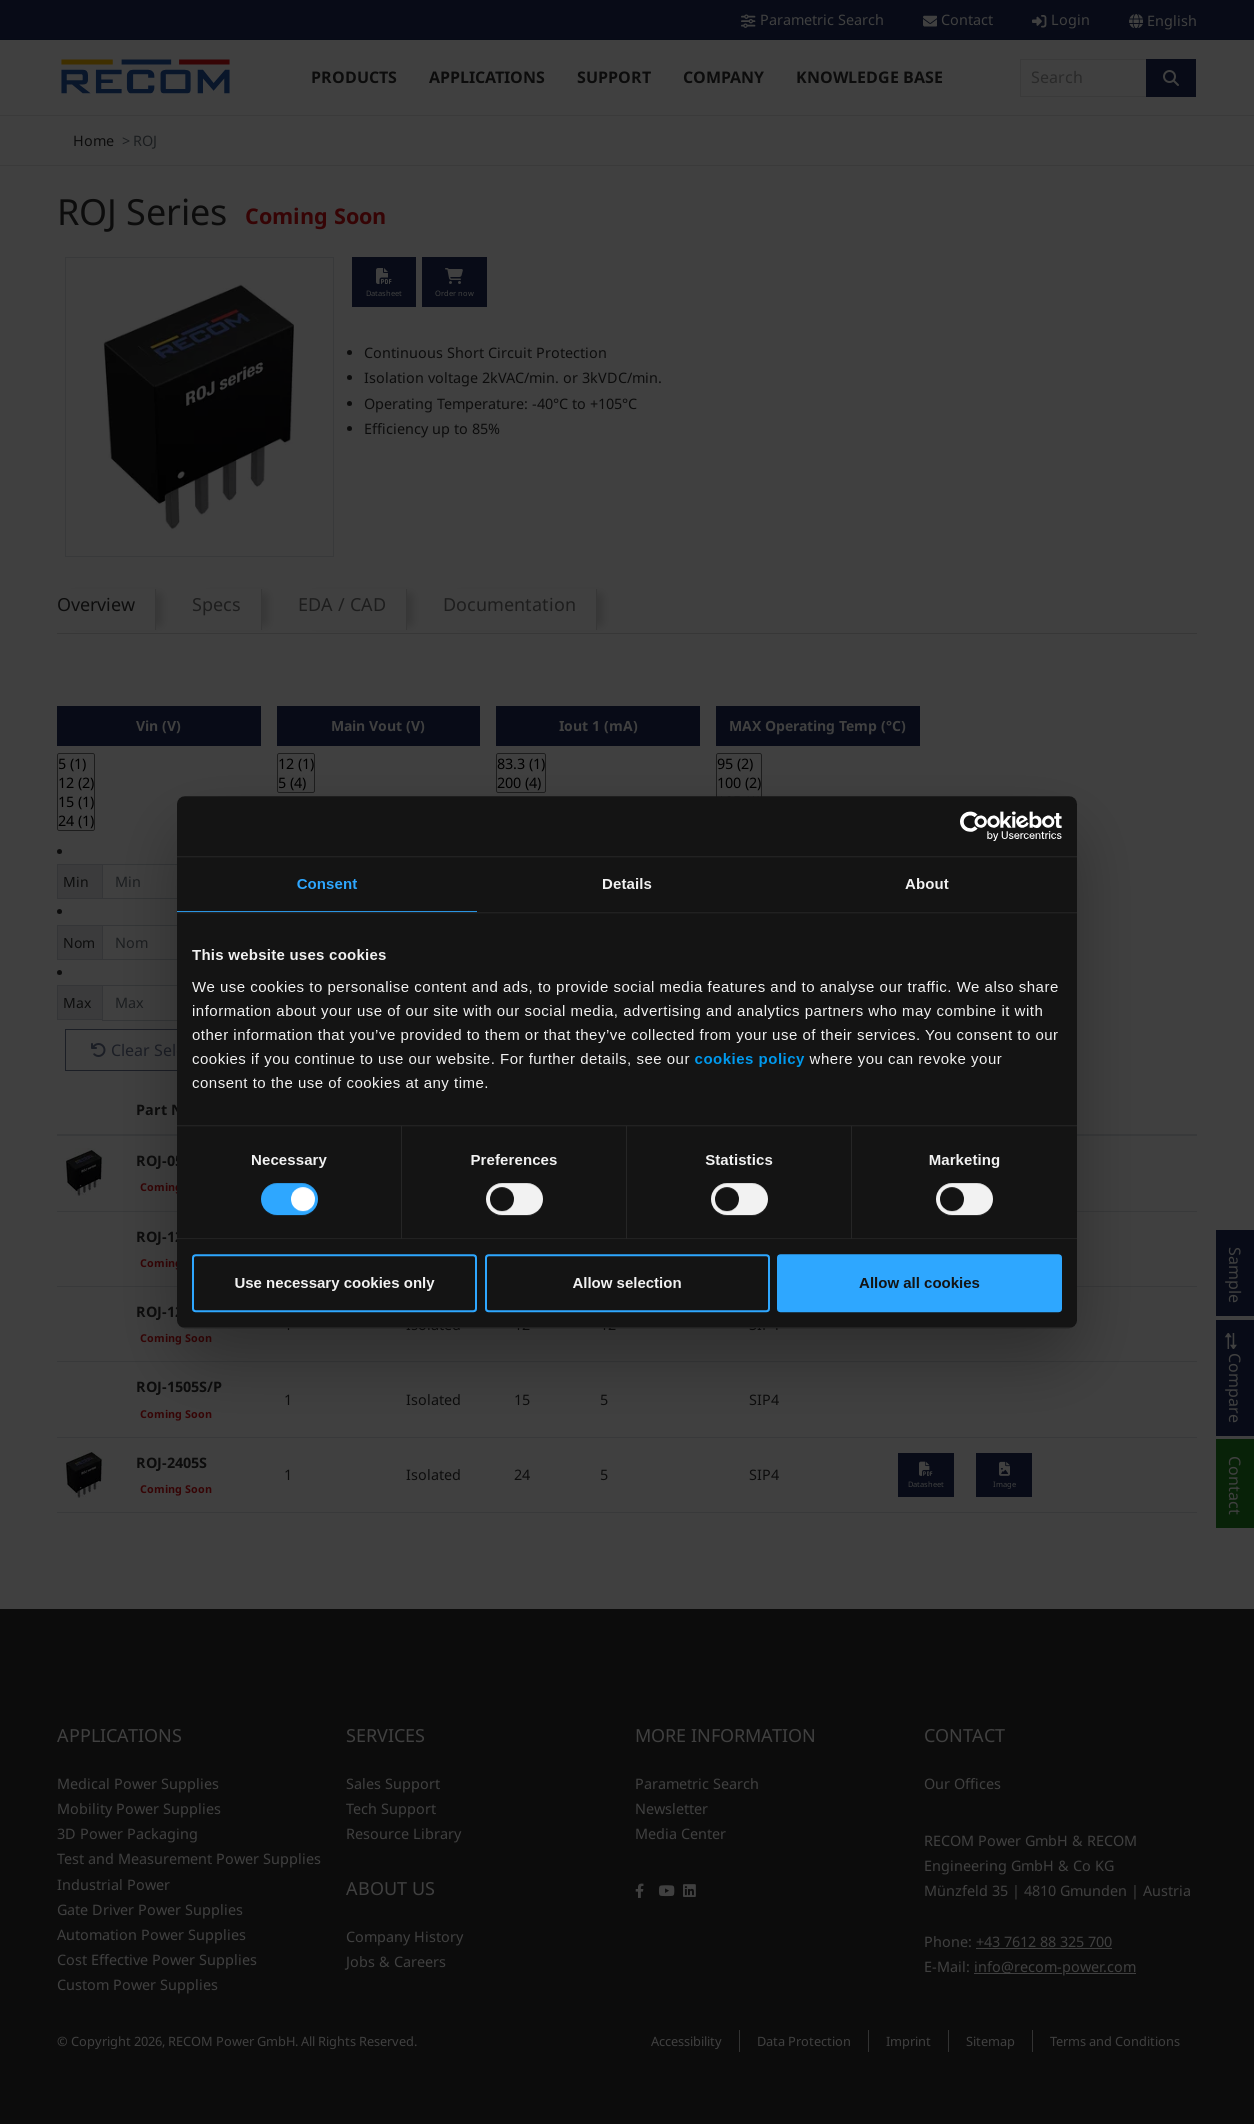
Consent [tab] (327, 883)
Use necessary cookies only (334, 1282)
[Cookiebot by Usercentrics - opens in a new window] (974, 826)
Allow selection (626, 1282)
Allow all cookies (919, 1282)
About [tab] (927, 883)
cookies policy (750, 1058)
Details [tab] (627, 883)
